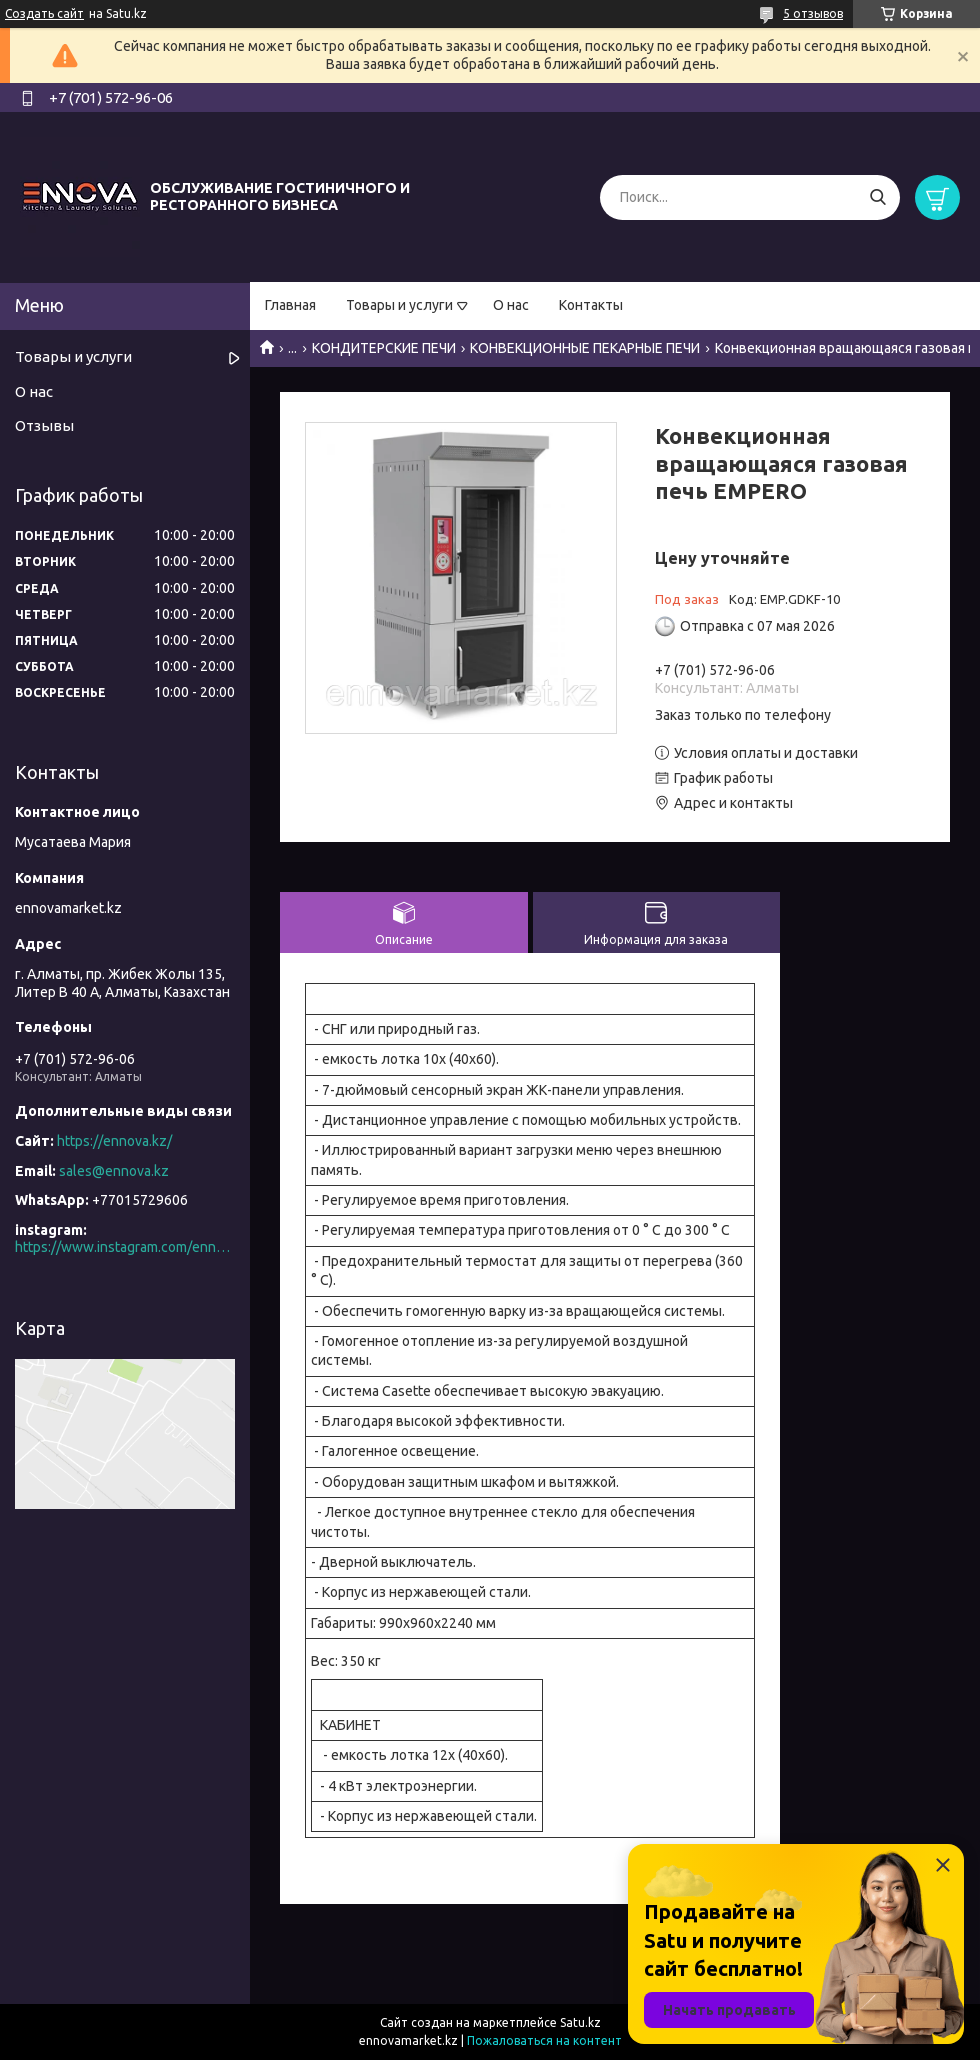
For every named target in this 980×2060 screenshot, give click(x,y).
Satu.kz (580, 2022)
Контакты (591, 305)
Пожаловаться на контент (544, 2040)
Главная (290, 305)
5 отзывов (813, 13)
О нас (511, 305)
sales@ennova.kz (114, 1171)
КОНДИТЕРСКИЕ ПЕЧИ (384, 348)
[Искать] (877, 197)
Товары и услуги (399, 305)
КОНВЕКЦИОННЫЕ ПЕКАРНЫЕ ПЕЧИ (585, 348)
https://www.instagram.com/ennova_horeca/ (125, 1247)
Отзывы (44, 425)
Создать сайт (44, 13)
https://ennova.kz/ (114, 1141)
